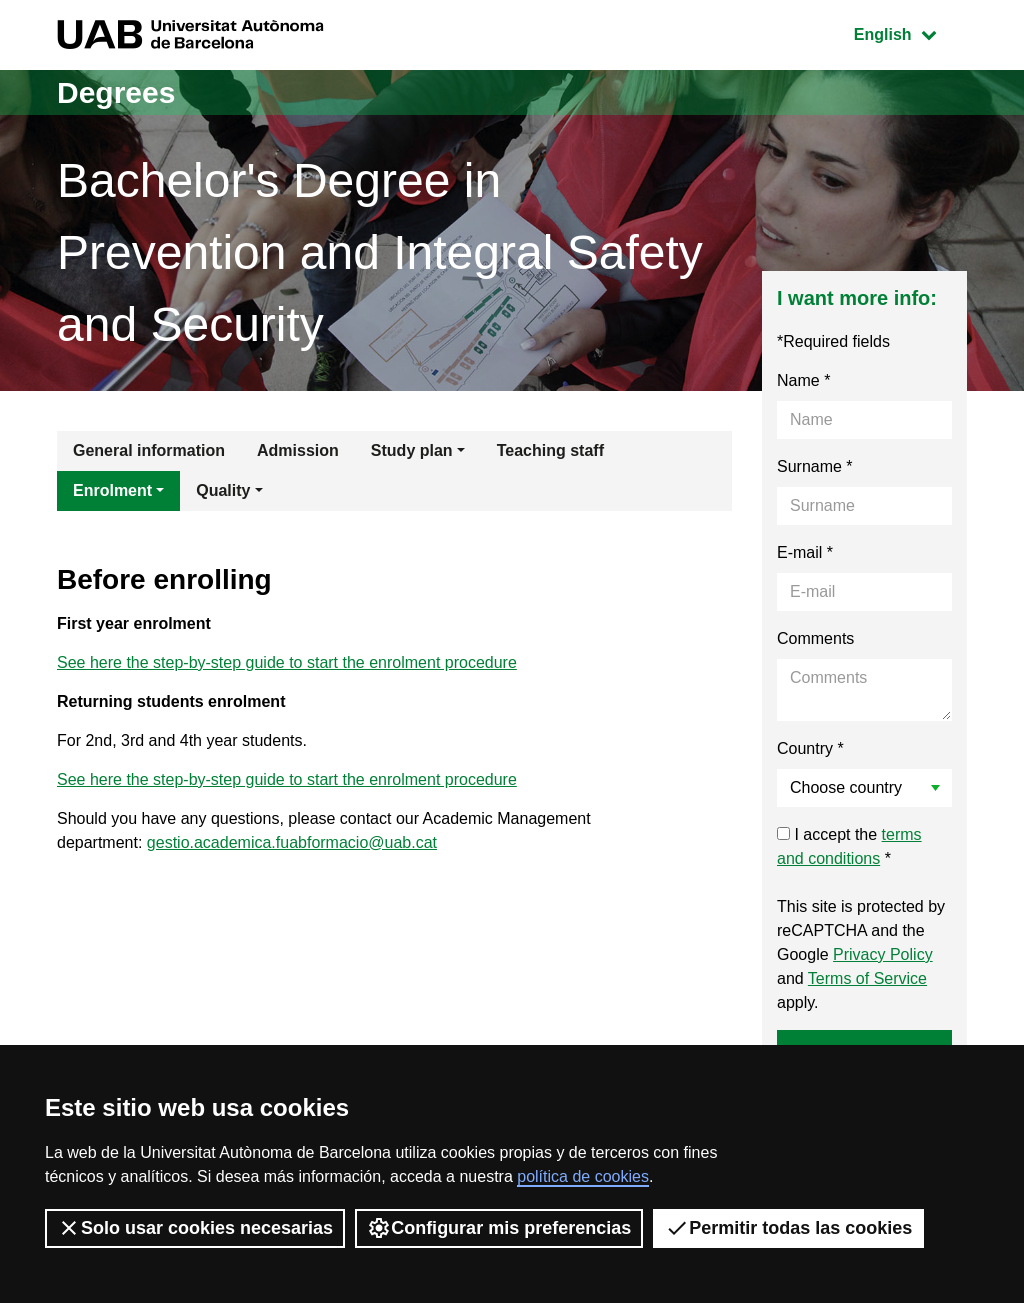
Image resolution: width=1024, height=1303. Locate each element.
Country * (810, 748)
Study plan (412, 450)
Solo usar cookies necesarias (195, 1228)
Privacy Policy (883, 954)
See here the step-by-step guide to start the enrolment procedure (287, 662)
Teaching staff (550, 450)
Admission (298, 450)
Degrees (116, 92)
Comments (815, 638)
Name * (803, 380)
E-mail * (805, 552)
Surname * (815, 466)
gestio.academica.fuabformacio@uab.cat (292, 842)
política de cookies (583, 1176)
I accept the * (849, 846)
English (910, 32)
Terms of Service (867, 978)
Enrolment (112, 490)
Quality (223, 490)
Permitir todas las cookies (788, 1228)
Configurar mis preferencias (499, 1228)
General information (149, 450)
